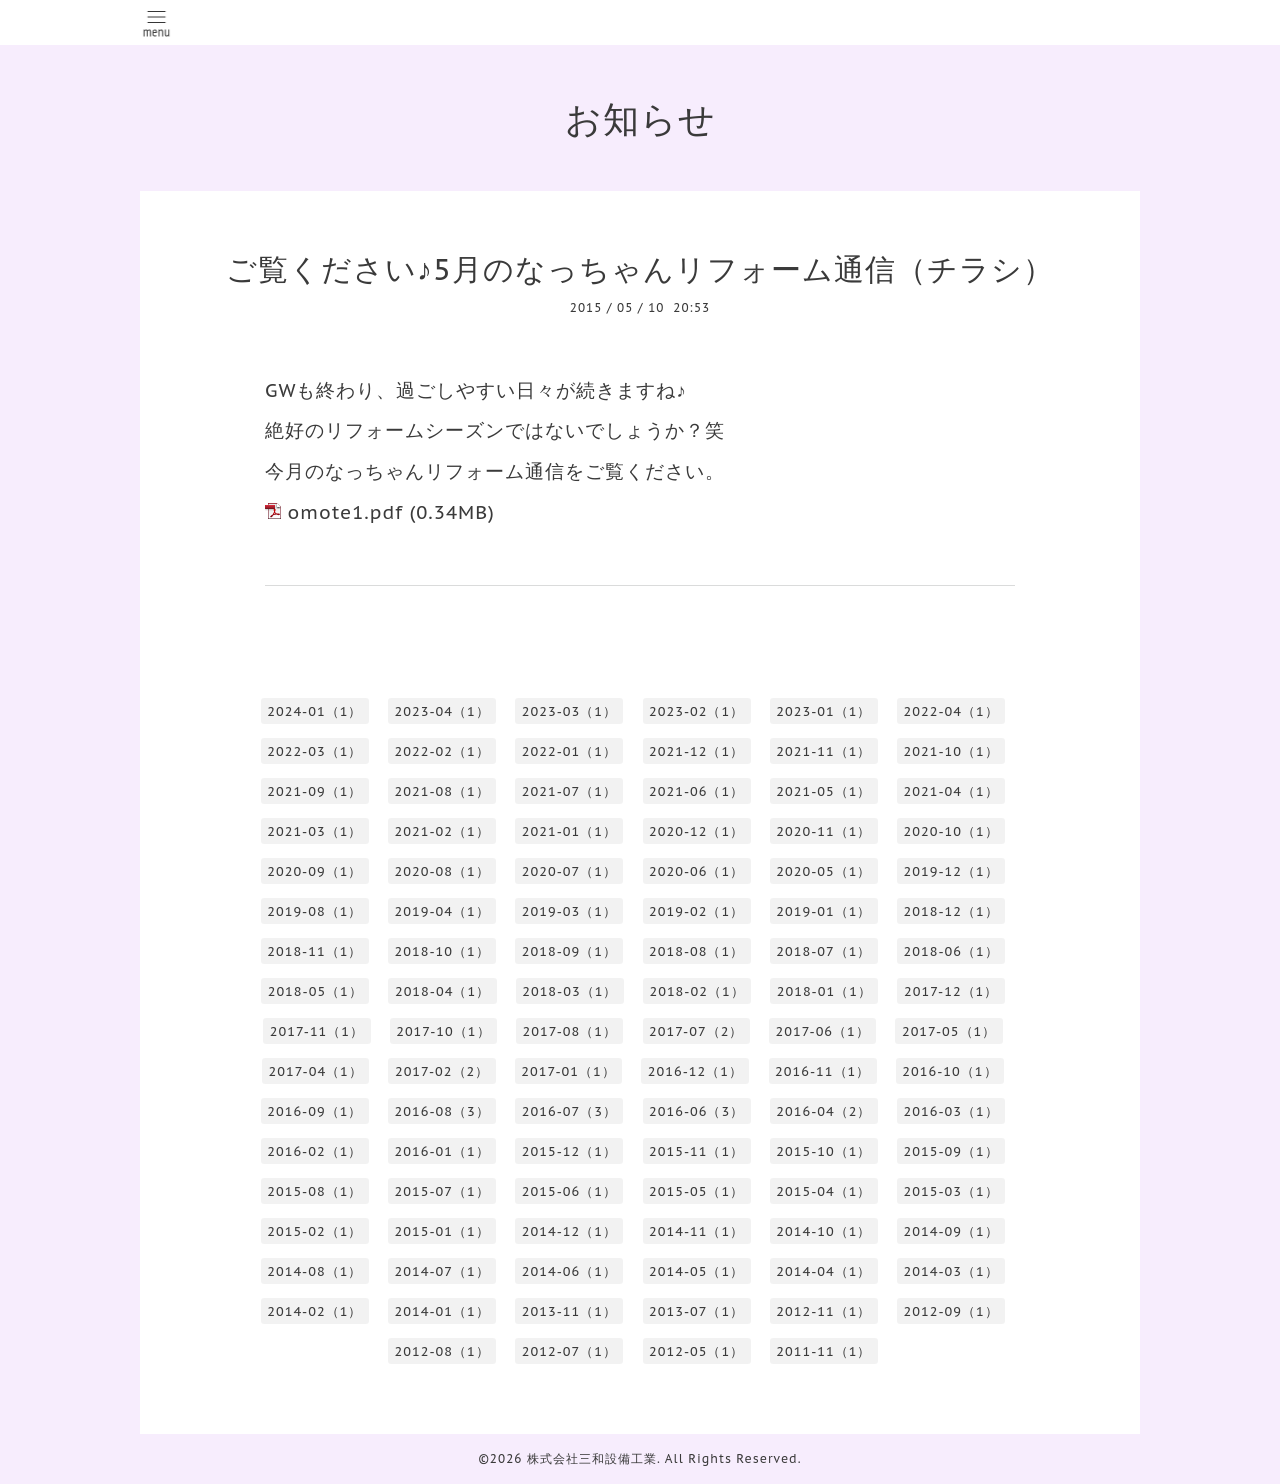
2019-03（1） (569, 911)
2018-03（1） (569, 991)
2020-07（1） (569, 871)
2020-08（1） (442, 871)
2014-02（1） (314, 1311)
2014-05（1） (696, 1271)
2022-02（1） (442, 751)
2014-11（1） (696, 1231)
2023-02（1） (696, 711)
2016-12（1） (695, 1071)
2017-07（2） (696, 1031)
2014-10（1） (823, 1231)
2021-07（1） (569, 791)
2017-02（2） (442, 1071)
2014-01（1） (442, 1311)
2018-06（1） (951, 951)
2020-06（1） (696, 871)
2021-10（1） (951, 751)
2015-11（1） (696, 1151)
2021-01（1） (569, 831)
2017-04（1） (315, 1071)
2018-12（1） (951, 911)
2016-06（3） (696, 1111)
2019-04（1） (442, 911)
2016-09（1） (314, 1111)
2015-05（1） (696, 1191)
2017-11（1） (317, 1031)
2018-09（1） (569, 951)
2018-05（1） (315, 991)
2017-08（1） (570, 1031)
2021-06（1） (696, 791)
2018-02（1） (696, 991)
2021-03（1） (314, 831)
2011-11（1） (823, 1351)
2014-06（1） (569, 1271)
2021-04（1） (951, 791)
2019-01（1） (823, 911)
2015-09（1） (951, 1151)
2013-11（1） (569, 1311)
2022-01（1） (569, 751)
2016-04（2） (823, 1111)
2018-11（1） (314, 951)
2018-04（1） (442, 991)
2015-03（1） (951, 1191)
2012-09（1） (951, 1311)
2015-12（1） (569, 1151)
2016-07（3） (569, 1111)
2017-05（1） (949, 1031)
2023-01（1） (823, 711)
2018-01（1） (824, 991)
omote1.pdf (345, 512)
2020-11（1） (823, 831)
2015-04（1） (823, 1191)
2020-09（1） (314, 871)
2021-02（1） (442, 831)
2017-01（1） (568, 1071)
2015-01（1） (442, 1231)
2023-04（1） (442, 711)
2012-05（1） (696, 1351)
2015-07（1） (442, 1191)
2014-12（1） (569, 1231)
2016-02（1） (314, 1151)
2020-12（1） (696, 831)
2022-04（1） (951, 711)
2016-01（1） (442, 1151)
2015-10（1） (823, 1151)
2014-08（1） (314, 1271)
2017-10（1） (443, 1031)
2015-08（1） (314, 1191)
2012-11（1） (823, 1311)
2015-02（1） (314, 1231)
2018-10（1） (442, 951)
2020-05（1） (823, 871)
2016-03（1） (951, 1111)
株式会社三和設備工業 (592, 1458)
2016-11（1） (822, 1071)
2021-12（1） (696, 751)
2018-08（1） (696, 951)
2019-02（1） (696, 911)
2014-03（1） (951, 1271)
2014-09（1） (951, 1231)
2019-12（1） (951, 871)
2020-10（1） (951, 831)
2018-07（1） (823, 951)
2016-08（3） (442, 1111)
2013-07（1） (696, 1311)
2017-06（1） (822, 1031)
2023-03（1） (569, 711)
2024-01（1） (314, 711)
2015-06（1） (569, 1191)
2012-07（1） (569, 1351)
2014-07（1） (442, 1271)
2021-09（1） (314, 791)
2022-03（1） (314, 751)
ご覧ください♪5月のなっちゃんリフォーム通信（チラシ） (640, 268)
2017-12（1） (951, 991)
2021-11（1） (823, 751)
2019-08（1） (314, 911)
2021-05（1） (823, 791)
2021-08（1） (442, 791)
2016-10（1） (949, 1071)
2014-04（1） (823, 1271)
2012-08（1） (442, 1351)
